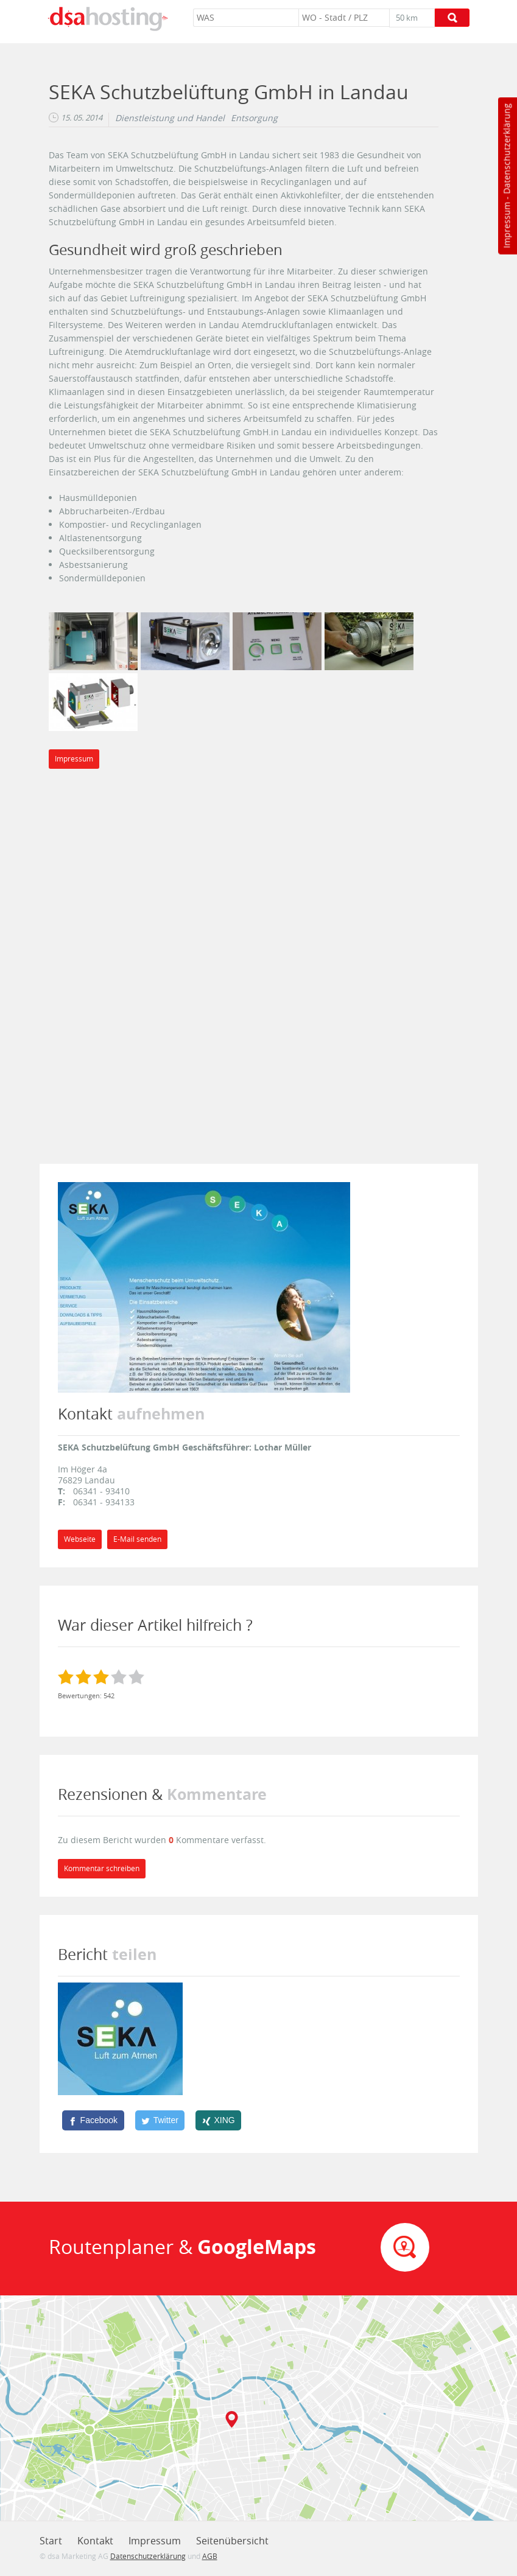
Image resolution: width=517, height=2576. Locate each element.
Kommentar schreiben (101, 1868)
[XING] (218, 2120)
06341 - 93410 (101, 1491)
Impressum (506, 225)
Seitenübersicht (232, 2540)
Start (51, 2540)
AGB (209, 2556)
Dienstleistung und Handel (170, 118)
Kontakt (95, 2540)
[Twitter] (160, 2120)
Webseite (80, 1539)
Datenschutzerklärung (506, 148)
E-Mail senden (137, 1539)
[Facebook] (93, 2120)
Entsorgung (254, 118)
